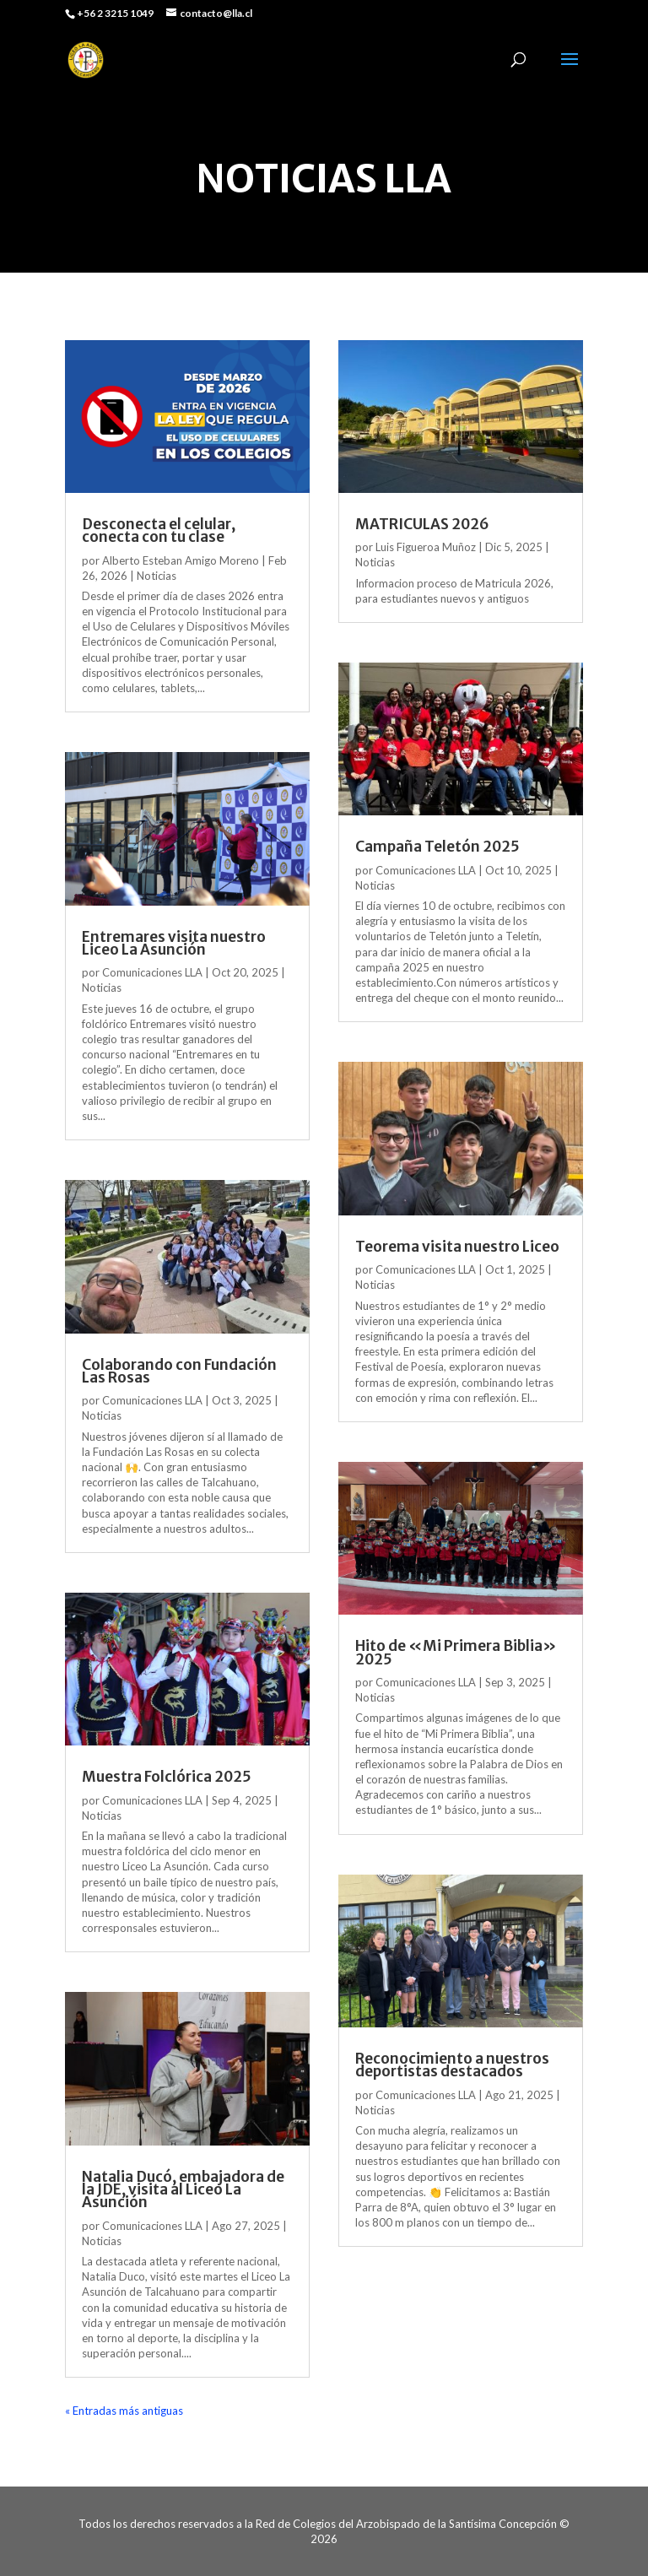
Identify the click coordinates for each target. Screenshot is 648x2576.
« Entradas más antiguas (124, 2410)
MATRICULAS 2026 (422, 524)
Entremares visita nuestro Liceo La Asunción (174, 943)
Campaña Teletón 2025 (437, 846)
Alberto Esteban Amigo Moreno (180, 560)
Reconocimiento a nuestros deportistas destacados (452, 2065)
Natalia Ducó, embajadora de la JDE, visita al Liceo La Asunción (183, 2189)
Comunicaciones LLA (152, 972)
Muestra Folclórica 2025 (166, 1776)
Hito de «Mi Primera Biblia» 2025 (455, 1652)
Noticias (156, 575)
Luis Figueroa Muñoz (425, 547)
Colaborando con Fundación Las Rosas (179, 1371)
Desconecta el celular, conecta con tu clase (158, 530)
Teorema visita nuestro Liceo (457, 1246)
